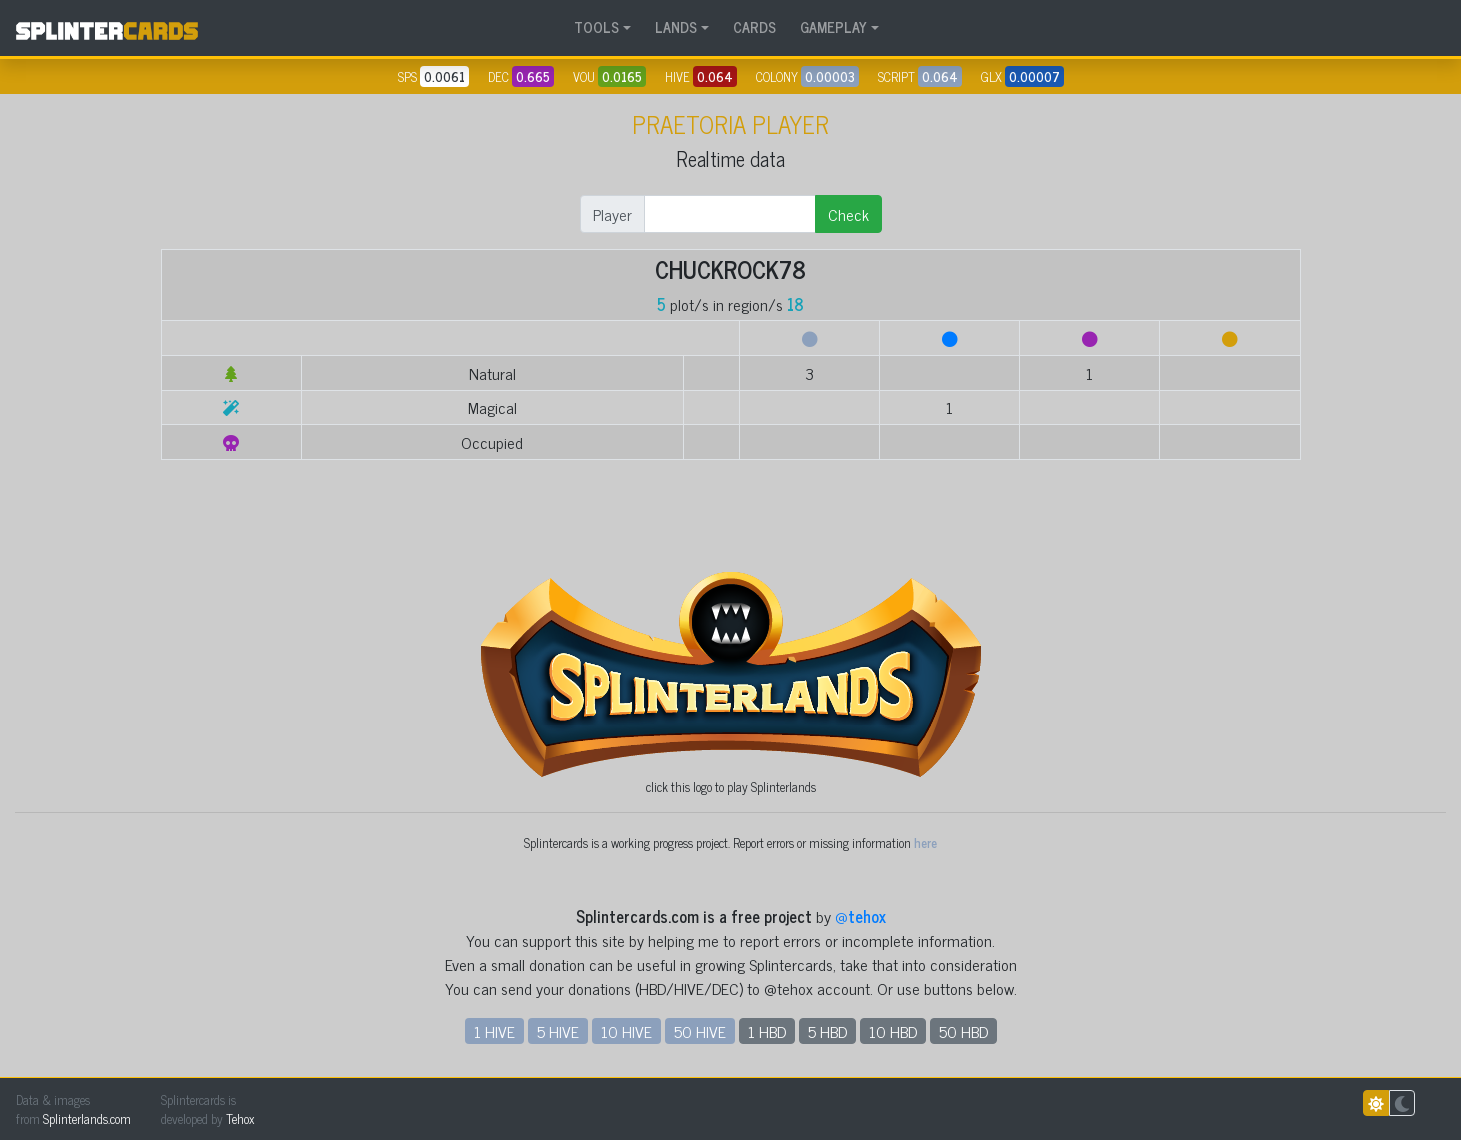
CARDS (754, 27)
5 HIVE (558, 1031)
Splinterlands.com (87, 1118)
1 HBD (767, 1031)
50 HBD (963, 1031)
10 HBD (893, 1031)
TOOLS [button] (596, 27)
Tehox (240, 1118)
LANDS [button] (676, 27)
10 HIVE (626, 1031)
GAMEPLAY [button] (833, 27)
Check (848, 214)
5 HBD (827, 1031)
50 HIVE (700, 1031)
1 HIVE (494, 1031)
